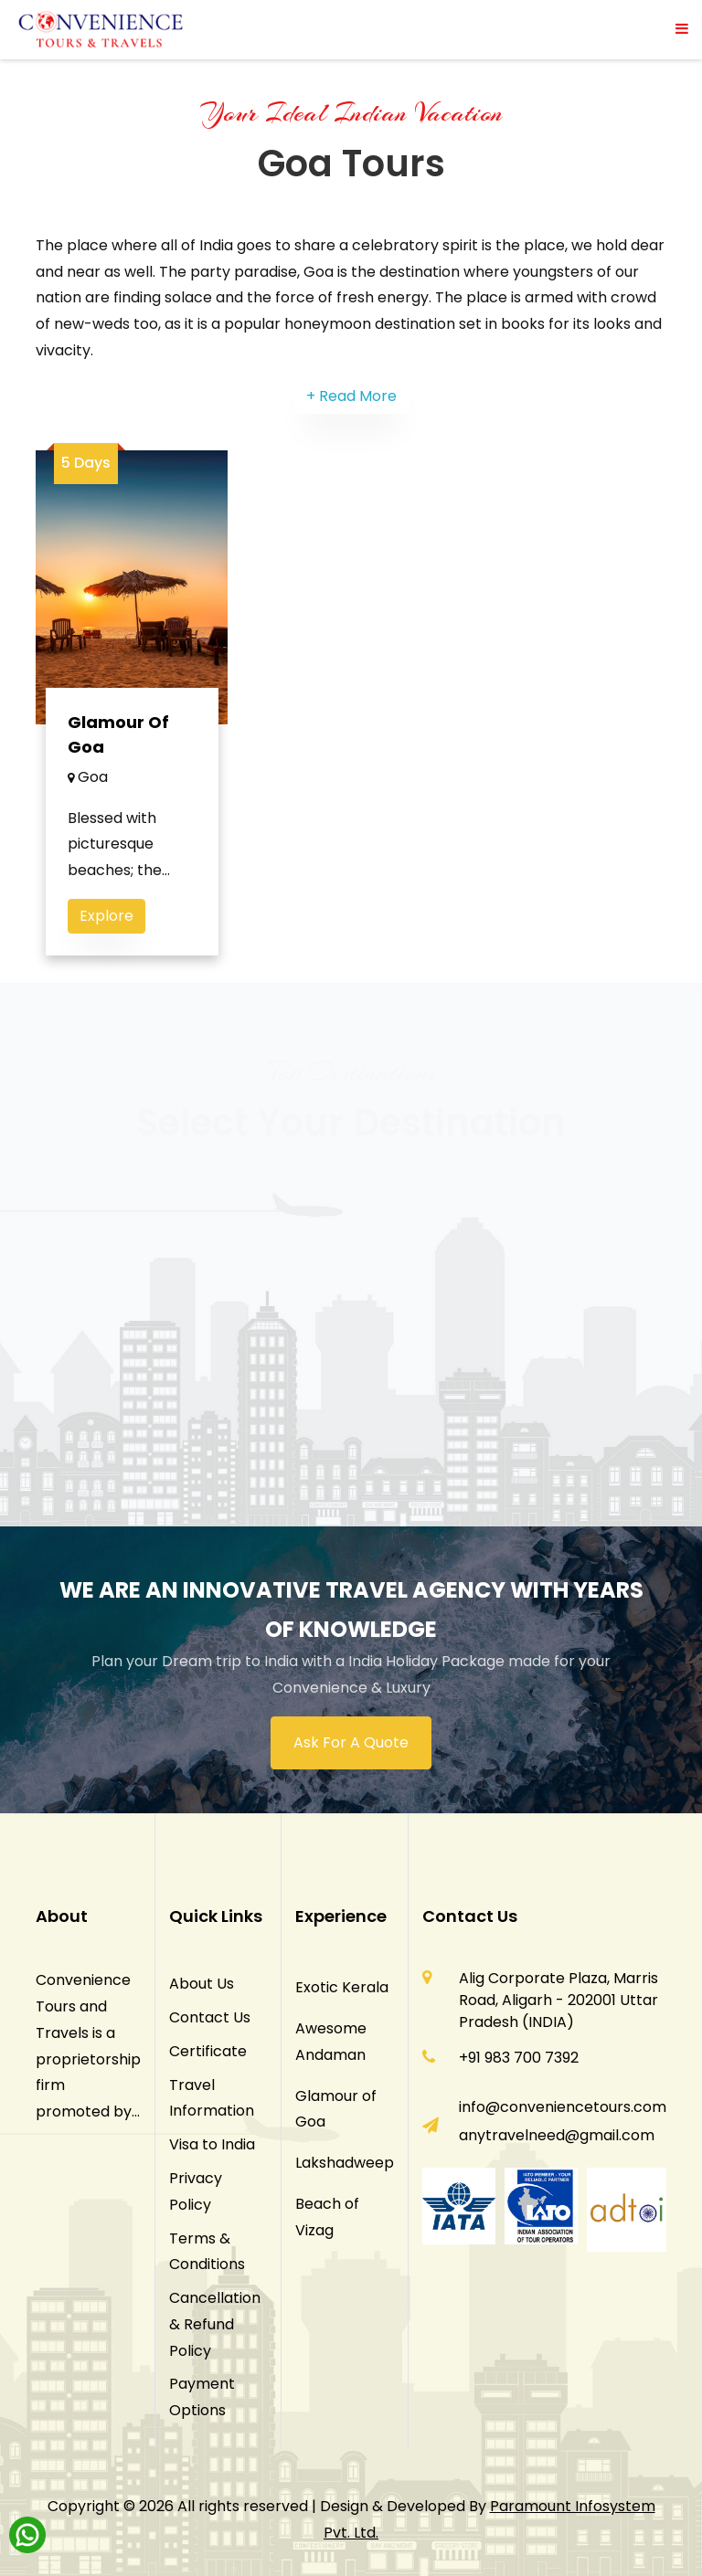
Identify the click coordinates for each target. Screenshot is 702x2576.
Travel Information (211, 2098)
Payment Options (202, 2397)
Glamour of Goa (118, 734)
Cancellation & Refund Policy (215, 2324)
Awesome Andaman (331, 2041)
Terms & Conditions (207, 2251)
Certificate (208, 2051)
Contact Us (209, 2017)
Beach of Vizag (327, 2217)
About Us (201, 1983)
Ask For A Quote (351, 1742)
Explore (106, 915)
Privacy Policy (195, 2191)
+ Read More (351, 395)
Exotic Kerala (341, 1987)
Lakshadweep (344, 2162)
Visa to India (212, 2144)
